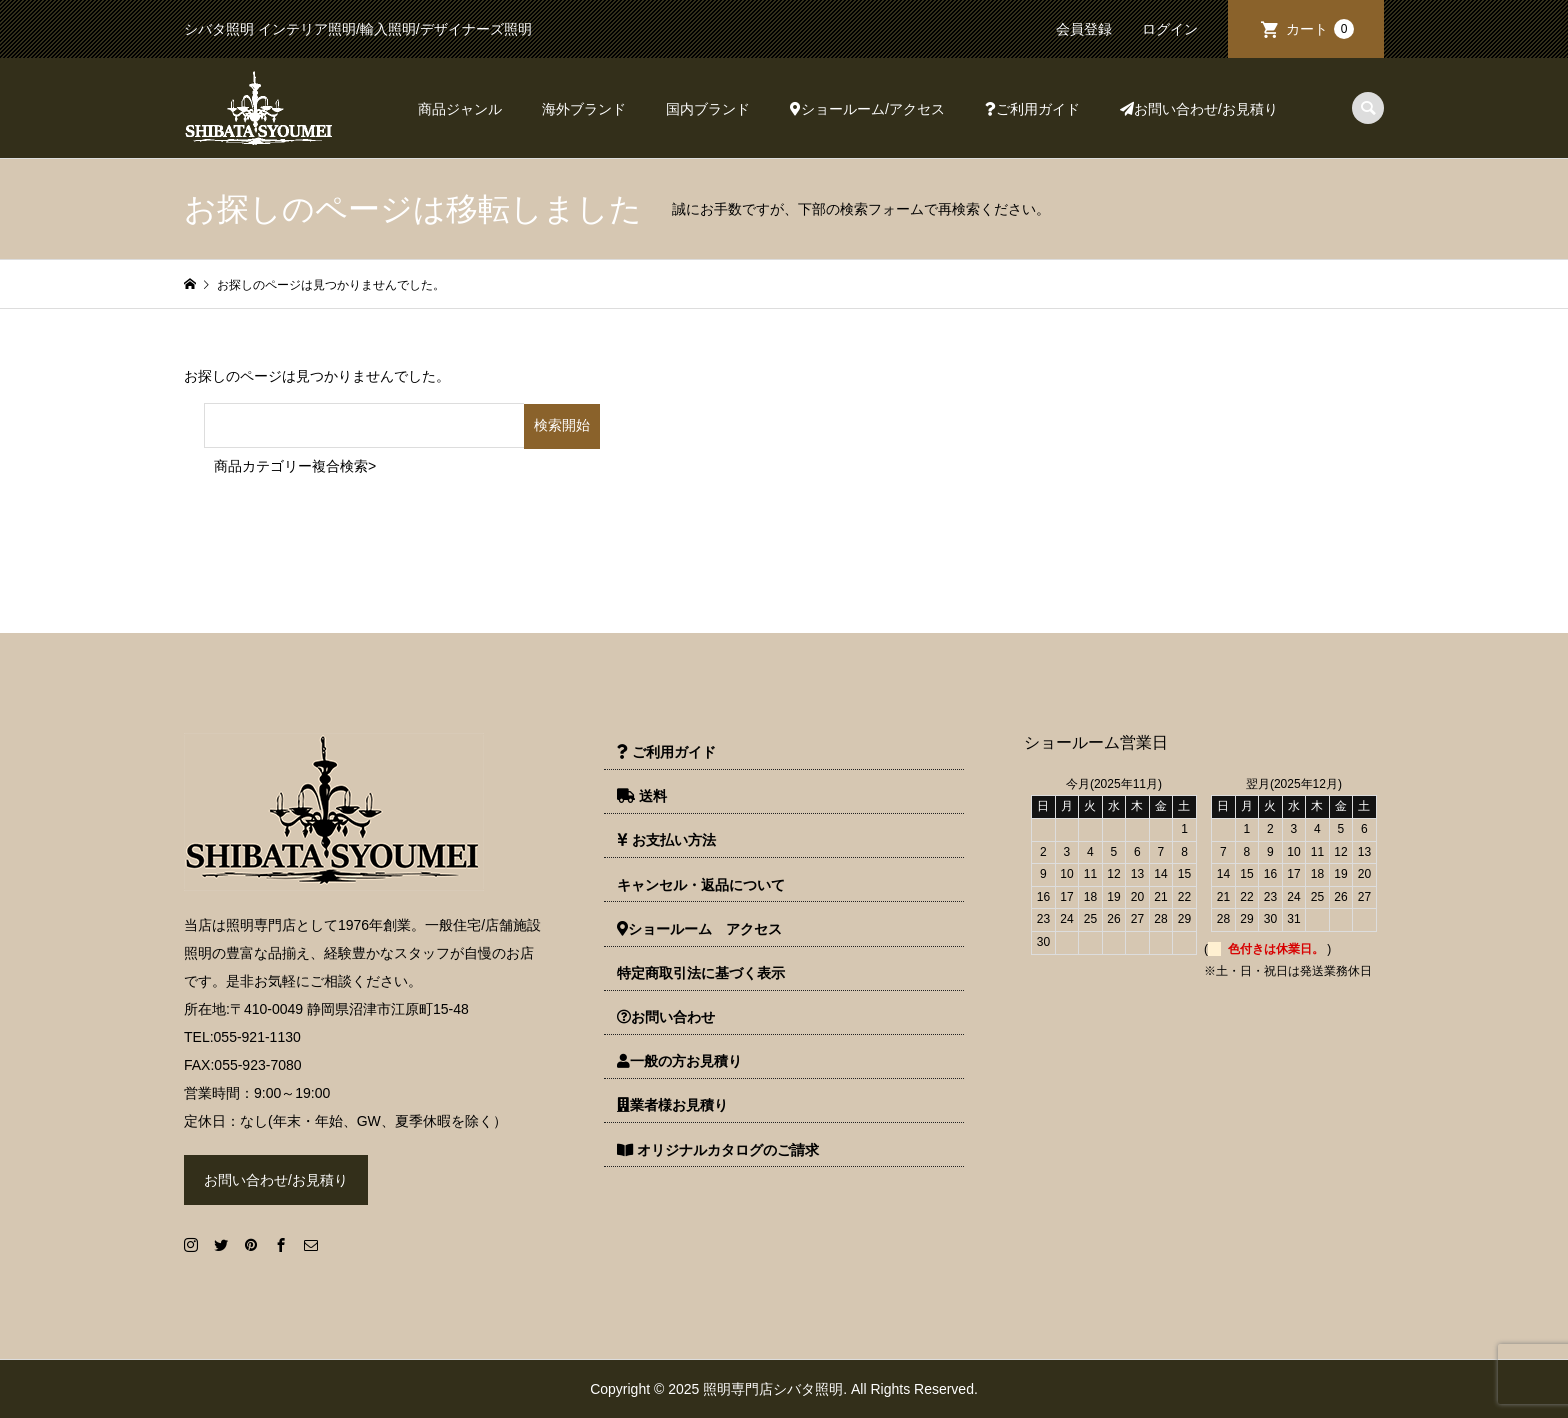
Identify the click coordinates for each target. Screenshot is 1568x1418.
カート (1320, 29)
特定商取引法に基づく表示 (701, 973)
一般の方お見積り (679, 1061)
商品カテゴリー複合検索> (295, 466)
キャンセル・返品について (701, 885)
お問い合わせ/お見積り (1199, 109)
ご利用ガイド (1032, 109)
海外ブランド (584, 109)
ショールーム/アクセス (867, 109)
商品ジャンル (460, 109)
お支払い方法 (666, 840)
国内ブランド (708, 109)
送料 (642, 796)
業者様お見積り (672, 1105)
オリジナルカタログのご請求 (718, 1150)
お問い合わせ (666, 1017)
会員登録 (1084, 29)
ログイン (1170, 29)
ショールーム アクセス (699, 929)
